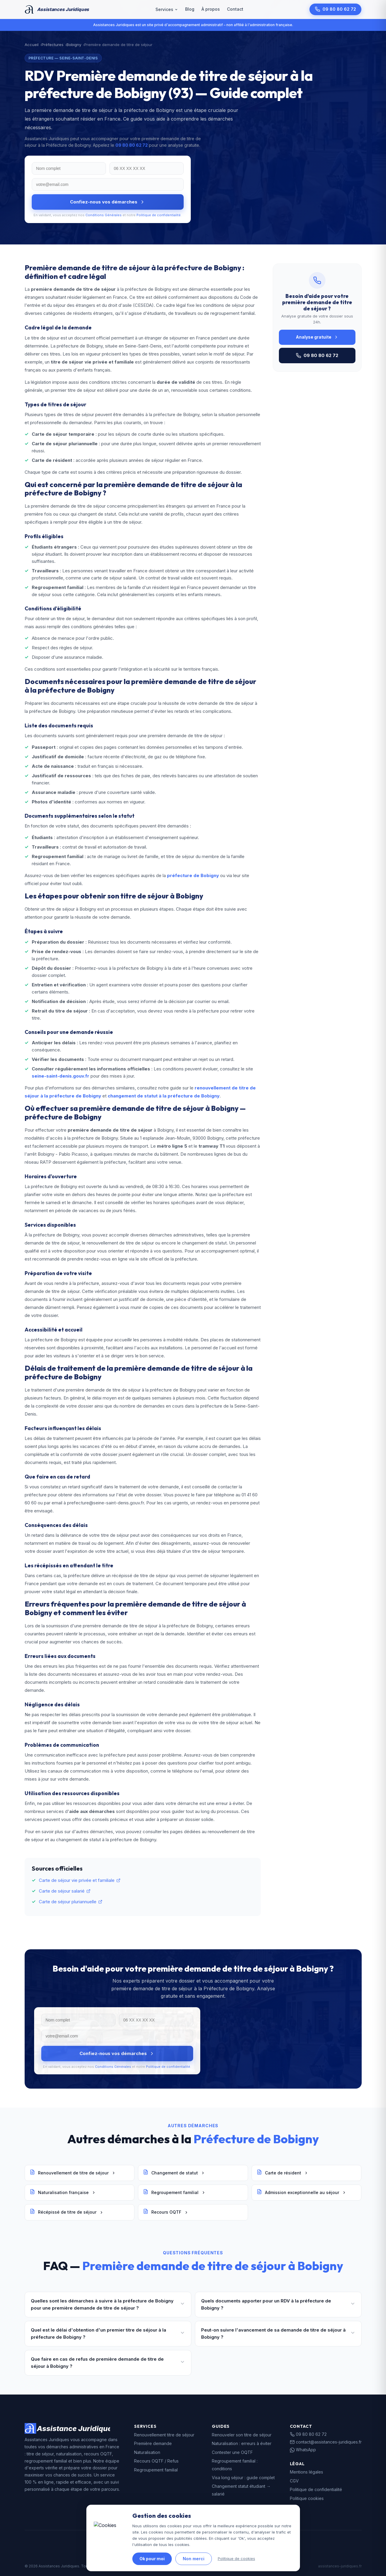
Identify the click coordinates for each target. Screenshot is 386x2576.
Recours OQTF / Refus (156, 2460)
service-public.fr (217, 2548)
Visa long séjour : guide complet (243, 2477)
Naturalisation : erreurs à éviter (241, 2443)
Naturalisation (147, 2452)
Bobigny (73, 44)
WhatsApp (303, 2449)
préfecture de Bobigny (193, 875)
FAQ (294, 2507)
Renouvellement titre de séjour (164, 2434)
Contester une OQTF (232, 2452)
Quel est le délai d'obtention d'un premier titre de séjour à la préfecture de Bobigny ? (108, 2333)
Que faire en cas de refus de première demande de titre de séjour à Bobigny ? (108, 2362)
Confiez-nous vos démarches (107, 202)
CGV (294, 2480)
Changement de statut (174, 2173)
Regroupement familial (174, 2192)
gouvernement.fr (179, 2548)
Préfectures (52, 44)
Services (166, 9)
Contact (235, 9)
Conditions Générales (103, 215)
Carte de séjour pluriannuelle (70, 1901)
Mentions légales (306, 2471)
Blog (189, 9)
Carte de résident (282, 2173)
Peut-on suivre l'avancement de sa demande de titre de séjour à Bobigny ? (278, 2333)
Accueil (32, 44)
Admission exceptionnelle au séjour (301, 2192)
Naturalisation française (63, 2192)
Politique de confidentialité (158, 215)
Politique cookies (307, 2498)
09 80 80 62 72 (335, 9)
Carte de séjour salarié (64, 1891)
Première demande (153, 2443)
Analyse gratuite (317, 336)
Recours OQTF (165, 2212)
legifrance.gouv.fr (139, 2548)
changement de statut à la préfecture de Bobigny (164, 1096)
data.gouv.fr (252, 2548)
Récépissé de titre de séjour (67, 2212)
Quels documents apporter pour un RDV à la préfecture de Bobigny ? (278, 2304)
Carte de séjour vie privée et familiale (79, 1880)
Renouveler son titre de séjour (241, 2434)
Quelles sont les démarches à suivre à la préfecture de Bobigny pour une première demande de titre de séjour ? (108, 2304)
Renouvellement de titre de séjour (73, 2173)
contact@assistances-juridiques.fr (326, 2441)
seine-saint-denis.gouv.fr (60, 1076)
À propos (210, 9)
